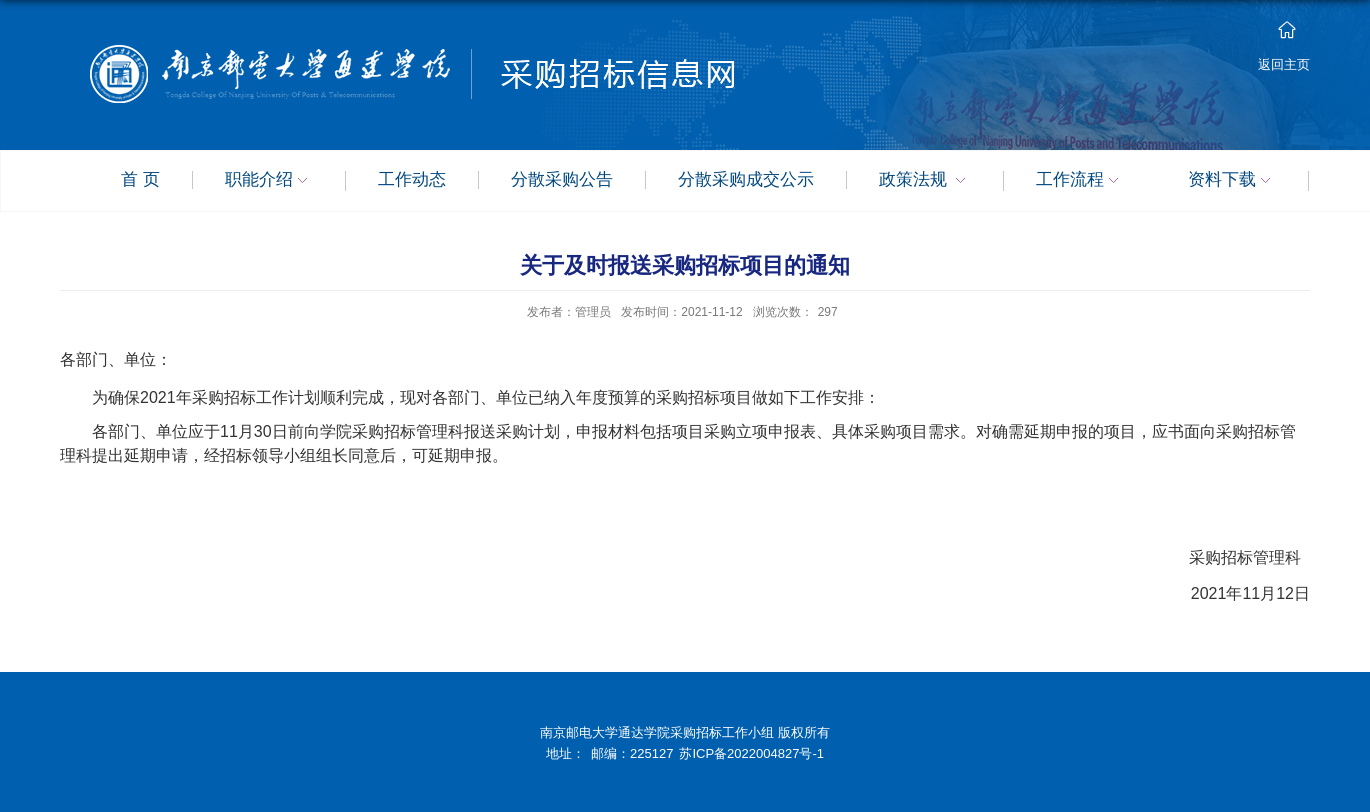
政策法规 (925, 181)
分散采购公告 (562, 180)
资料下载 (1232, 181)
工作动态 (412, 180)
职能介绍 (269, 181)
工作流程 (1080, 181)
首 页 (140, 180)
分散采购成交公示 (746, 180)
